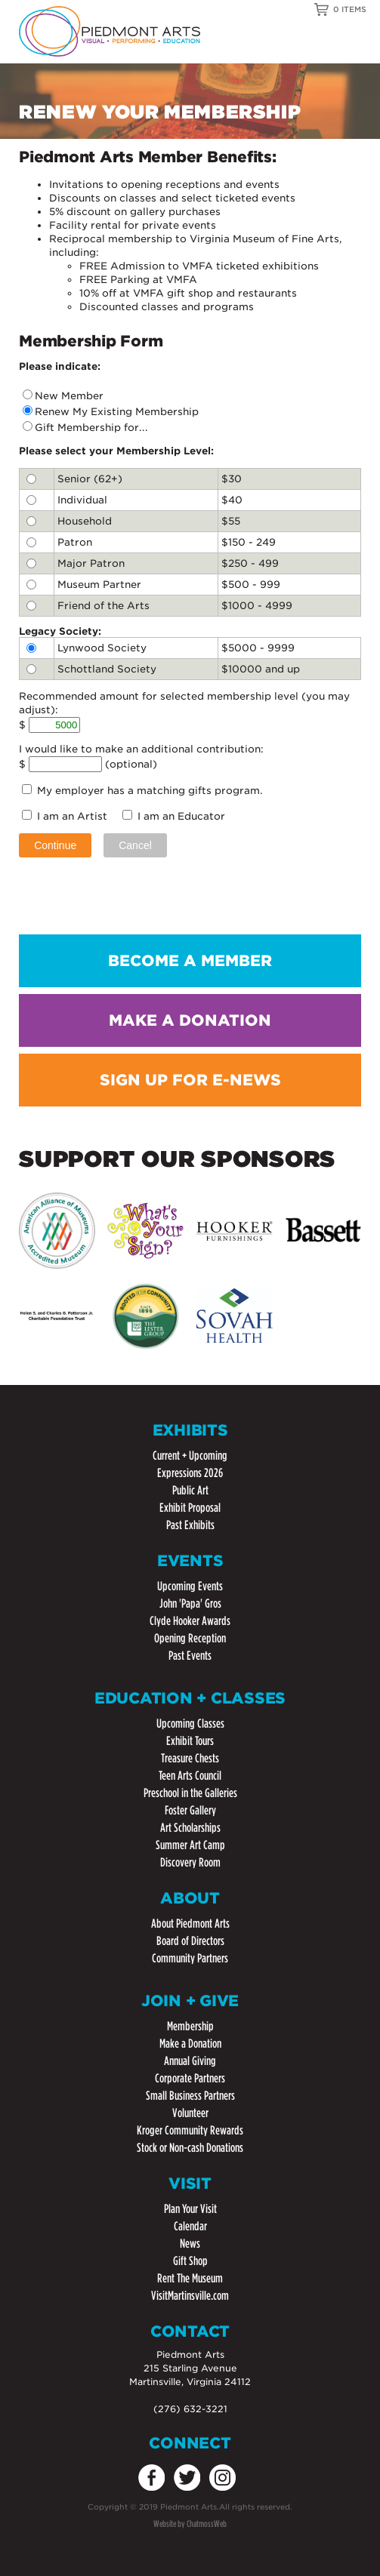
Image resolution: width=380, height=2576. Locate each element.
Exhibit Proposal (190, 1507)
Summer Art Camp (190, 1845)
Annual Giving (190, 2061)
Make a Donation (190, 2043)
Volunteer (190, 2113)
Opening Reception (190, 1638)
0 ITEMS (349, 9)
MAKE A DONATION (190, 1020)
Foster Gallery (190, 1810)
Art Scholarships (190, 1827)
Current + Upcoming (190, 1455)
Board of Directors (190, 1941)
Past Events (190, 1655)
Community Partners (190, 1958)
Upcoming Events (190, 1586)
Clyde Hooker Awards (190, 1621)
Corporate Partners (190, 2078)
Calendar (190, 2226)
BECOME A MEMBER (190, 961)
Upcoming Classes (190, 1723)
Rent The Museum (190, 2278)
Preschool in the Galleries (190, 1793)
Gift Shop (190, 2261)
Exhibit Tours (190, 1741)
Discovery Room (190, 1862)
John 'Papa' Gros (190, 1603)
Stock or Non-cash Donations (190, 2148)
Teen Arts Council (190, 1775)
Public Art (190, 1490)
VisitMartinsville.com (190, 2295)
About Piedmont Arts (190, 1923)
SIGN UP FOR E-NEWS (190, 1080)
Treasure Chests (190, 1758)
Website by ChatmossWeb (190, 2523)
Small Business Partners (190, 2095)
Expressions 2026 (190, 1473)
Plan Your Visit (190, 2209)
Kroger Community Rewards (190, 2130)
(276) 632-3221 (190, 2408)
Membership (190, 2026)
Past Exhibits (190, 1525)
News (190, 2243)
